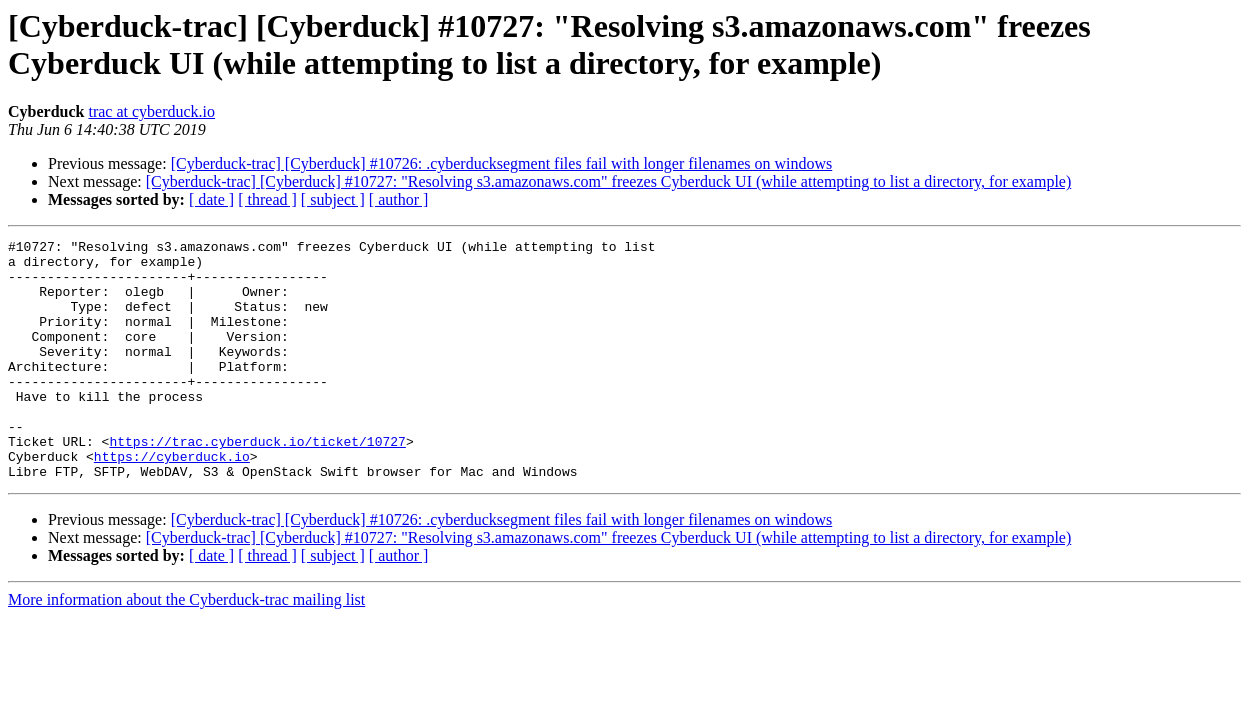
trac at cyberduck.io (151, 111)
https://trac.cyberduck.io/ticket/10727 (257, 483)
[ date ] (211, 199)
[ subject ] (333, 199)
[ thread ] (267, 199)
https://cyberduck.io (172, 501)
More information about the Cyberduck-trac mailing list (186, 647)
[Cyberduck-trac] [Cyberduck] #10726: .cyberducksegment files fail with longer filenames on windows (502, 163)
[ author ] (399, 199)
